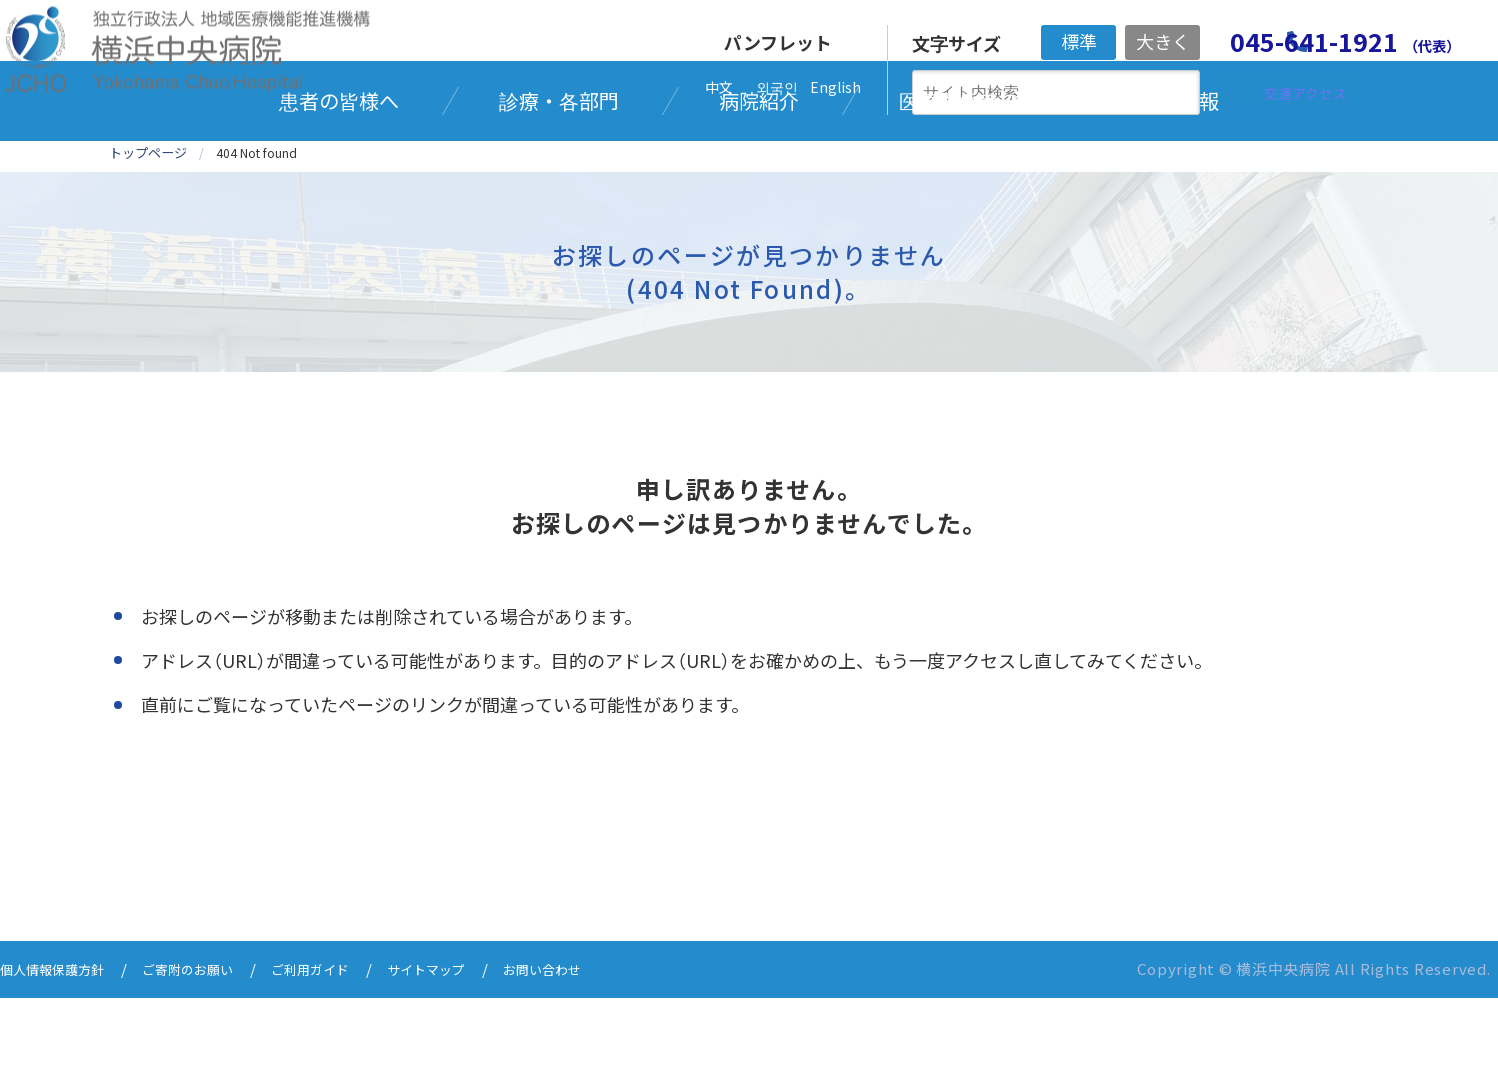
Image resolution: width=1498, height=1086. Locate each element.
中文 (719, 87)
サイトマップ (474, 1058)
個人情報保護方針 (60, 1058)
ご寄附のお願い (210, 1058)
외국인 (777, 87)
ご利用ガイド (346, 1058)
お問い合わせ (602, 1058)
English (835, 87)
